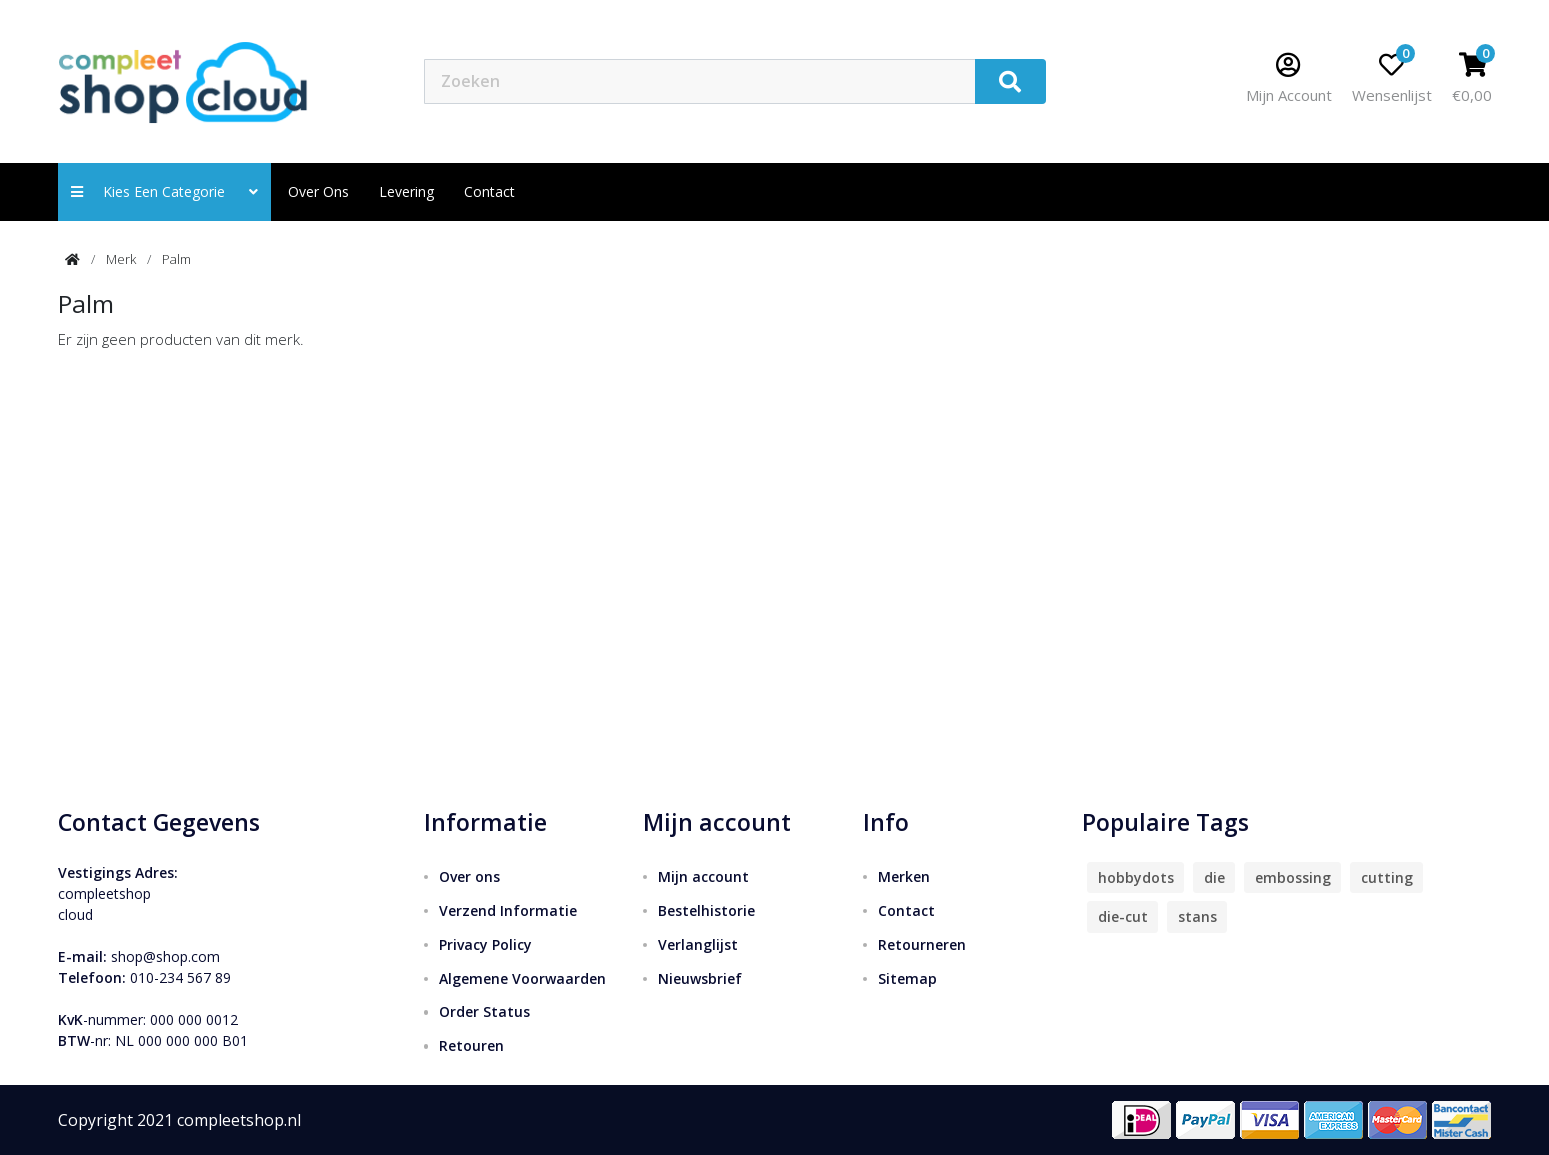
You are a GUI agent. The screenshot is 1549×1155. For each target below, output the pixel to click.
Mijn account (703, 876)
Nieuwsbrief (700, 978)
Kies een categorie (164, 191)
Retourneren (922, 944)
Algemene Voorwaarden (522, 978)
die (1214, 877)
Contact (906, 910)
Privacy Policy (485, 944)
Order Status (484, 1011)
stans (1197, 916)
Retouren (471, 1045)
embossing (1293, 877)
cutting (1387, 877)
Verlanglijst (698, 944)
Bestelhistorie (706, 910)
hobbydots (1136, 877)
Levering (406, 191)
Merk (121, 259)
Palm (176, 259)
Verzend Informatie (508, 910)
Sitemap (907, 978)
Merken (904, 876)
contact (489, 191)
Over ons (318, 191)
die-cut (1123, 916)
